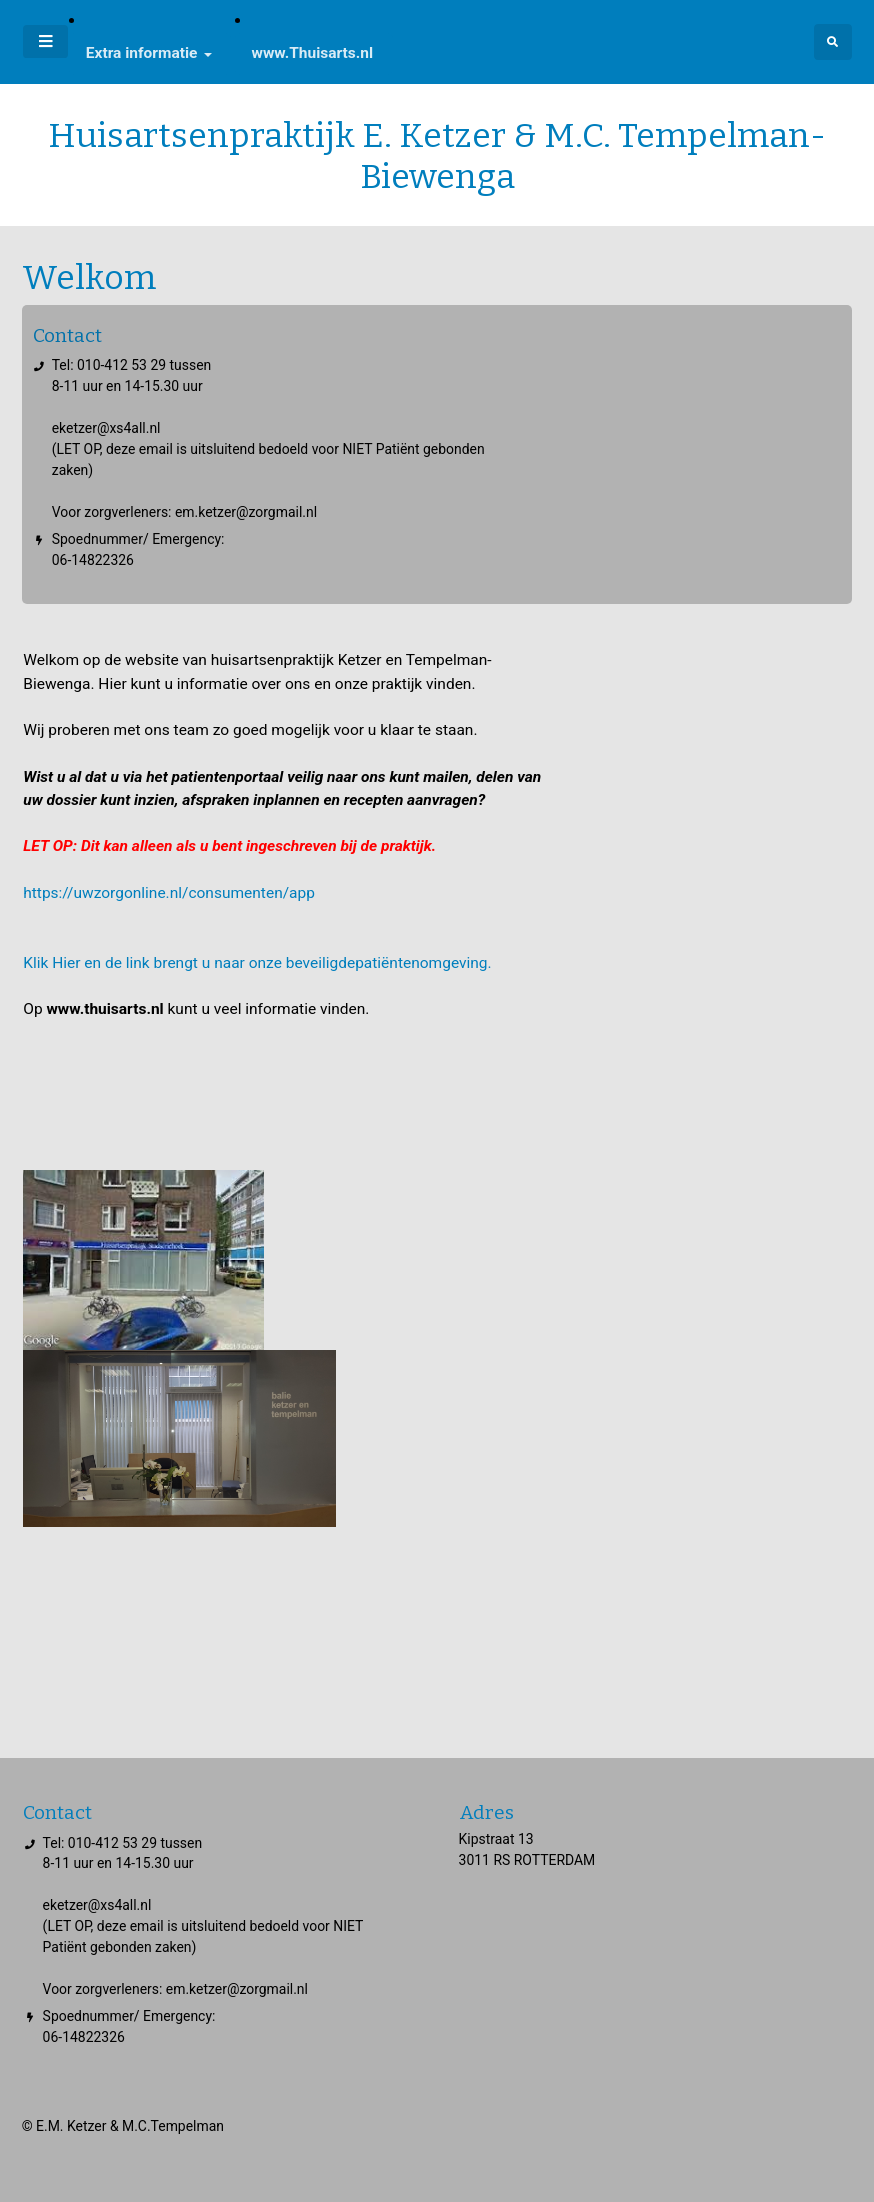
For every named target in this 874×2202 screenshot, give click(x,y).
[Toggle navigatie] (45, 41)
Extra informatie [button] (142, 53)
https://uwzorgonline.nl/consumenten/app (171, 893)
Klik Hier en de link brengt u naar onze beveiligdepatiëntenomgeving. (257, 963)
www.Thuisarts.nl (313, 53)
